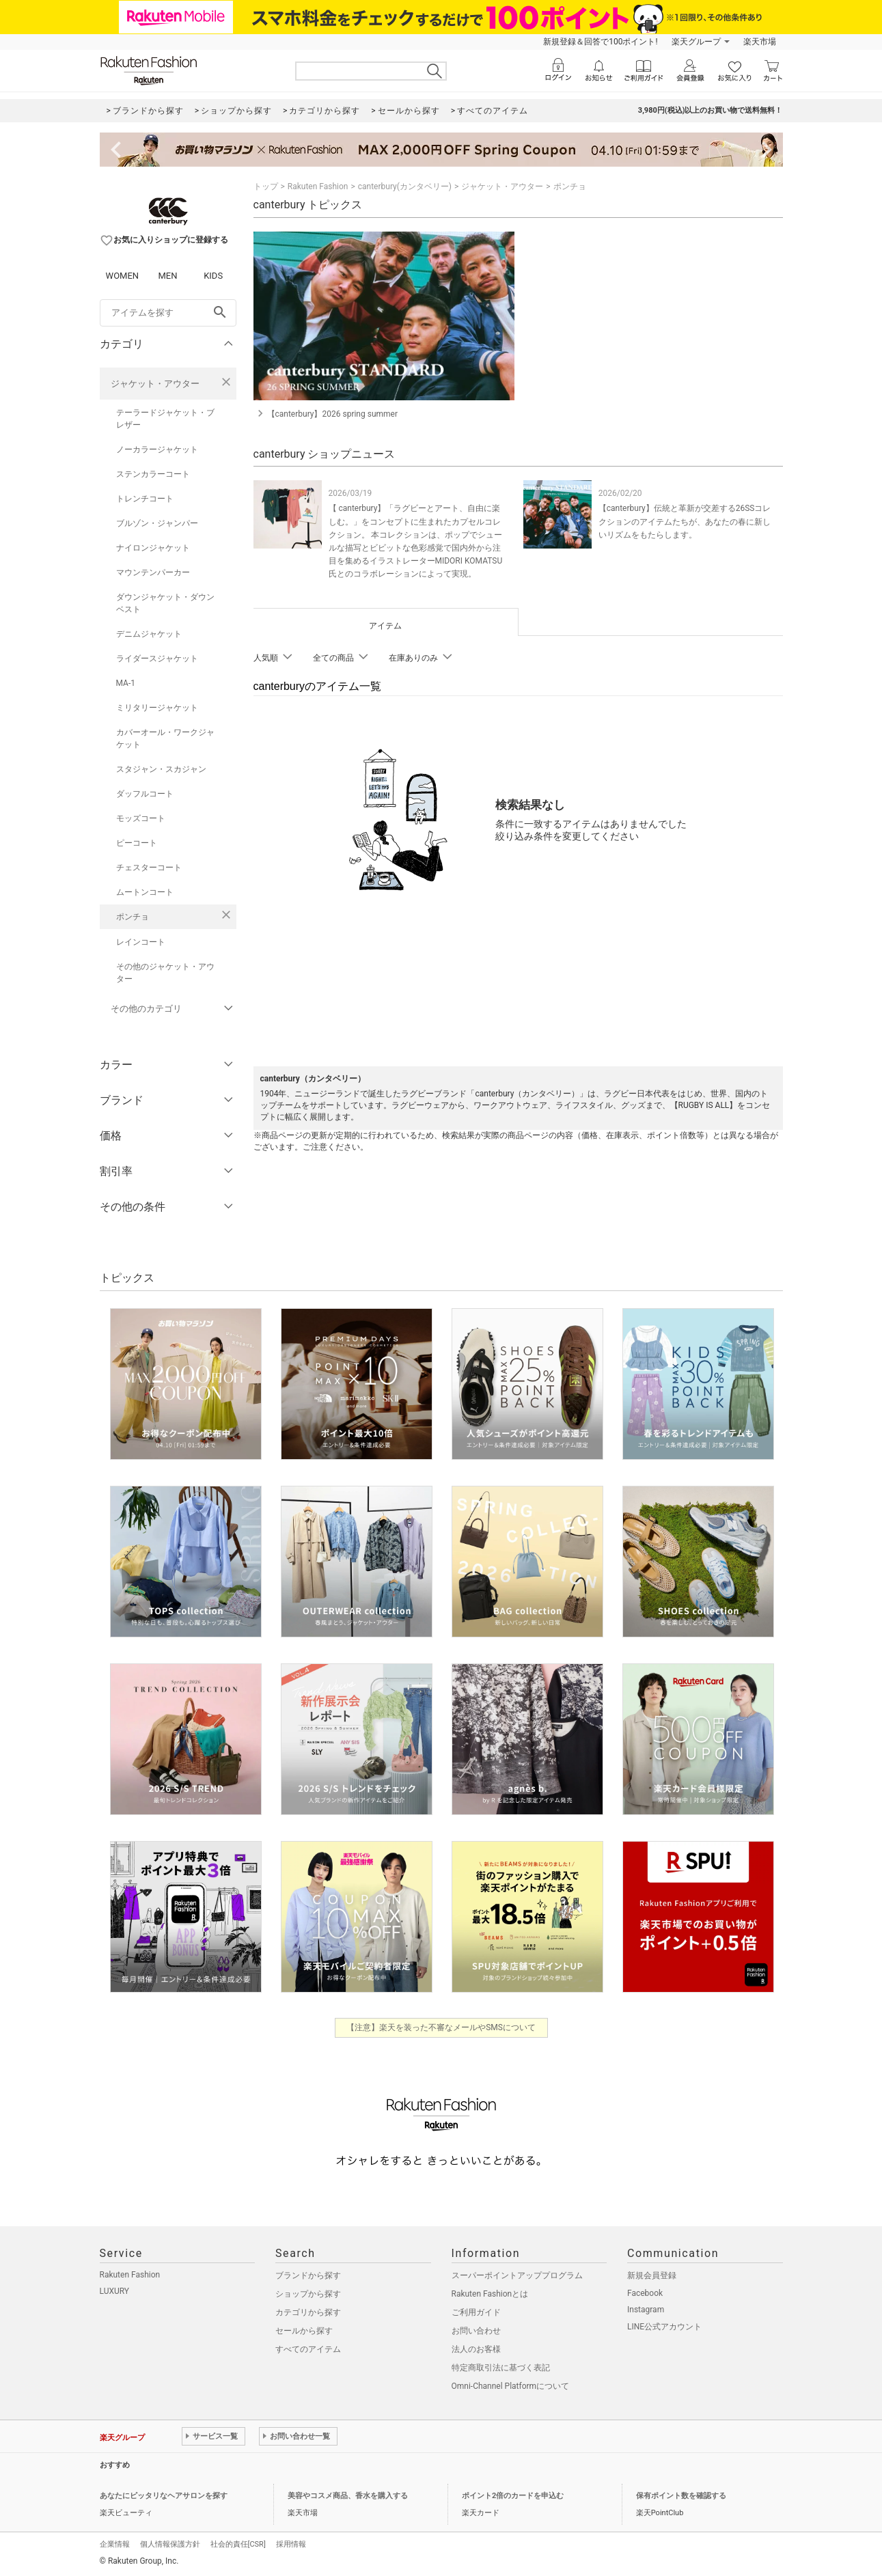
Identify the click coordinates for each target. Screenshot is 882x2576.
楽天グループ (696, 41)
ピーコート (136, 843)
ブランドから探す (308, 2275)
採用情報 (291, 2544)
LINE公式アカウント (664, 2326)
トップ (265, 186)
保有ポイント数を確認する (681, 2495)
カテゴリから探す (308, 2312)
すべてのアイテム (308, 2349)
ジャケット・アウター (155, 383)
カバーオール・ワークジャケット (165, 738)
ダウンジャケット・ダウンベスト (165, 603)
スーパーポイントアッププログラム (517, 2275)
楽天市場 (759, 41)
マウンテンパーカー (153, 572)
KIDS (213, 276)
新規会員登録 (651, 2275)
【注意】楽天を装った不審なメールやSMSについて (441, 2027)
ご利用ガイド (476, 2312)
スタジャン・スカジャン (161, 769)
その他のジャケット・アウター (165, 973)
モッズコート (140, 818)
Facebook (645, 2293)
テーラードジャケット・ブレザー (165, 419)
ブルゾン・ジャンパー (157, 523)
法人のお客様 (476, 2349)
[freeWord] (168, 313)
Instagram (645, 2309)
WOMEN (122, 276)
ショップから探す (308, 2294)
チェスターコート (149, 867)
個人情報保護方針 (170, 2544)
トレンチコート (145, 498)
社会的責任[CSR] (238, 2544)
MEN (167, 276)
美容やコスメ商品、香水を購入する (348, 2495)
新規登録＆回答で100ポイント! (600, 41)
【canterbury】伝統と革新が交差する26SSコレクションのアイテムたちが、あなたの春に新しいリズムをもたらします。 (684, 521)
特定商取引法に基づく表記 (501, 2367)
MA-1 (125, 683)
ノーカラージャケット (157, 449)
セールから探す (304, 2331)
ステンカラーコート (153, 474)
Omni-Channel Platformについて (511, 2386)
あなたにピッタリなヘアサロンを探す (164, 2495)
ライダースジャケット (157, 658)
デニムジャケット (149, 634)
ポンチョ (132, 917)
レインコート (140, 942)
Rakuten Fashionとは (490, 2294)
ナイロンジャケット (153, 548)
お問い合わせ (476, 2331)
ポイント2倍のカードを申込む (513, 2495)
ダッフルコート (145, 794)
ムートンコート (145, 892)
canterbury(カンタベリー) (405, 186)
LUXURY (115, 2291)
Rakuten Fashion (318, 186)
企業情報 (115, 2544)
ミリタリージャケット (157, 707)
